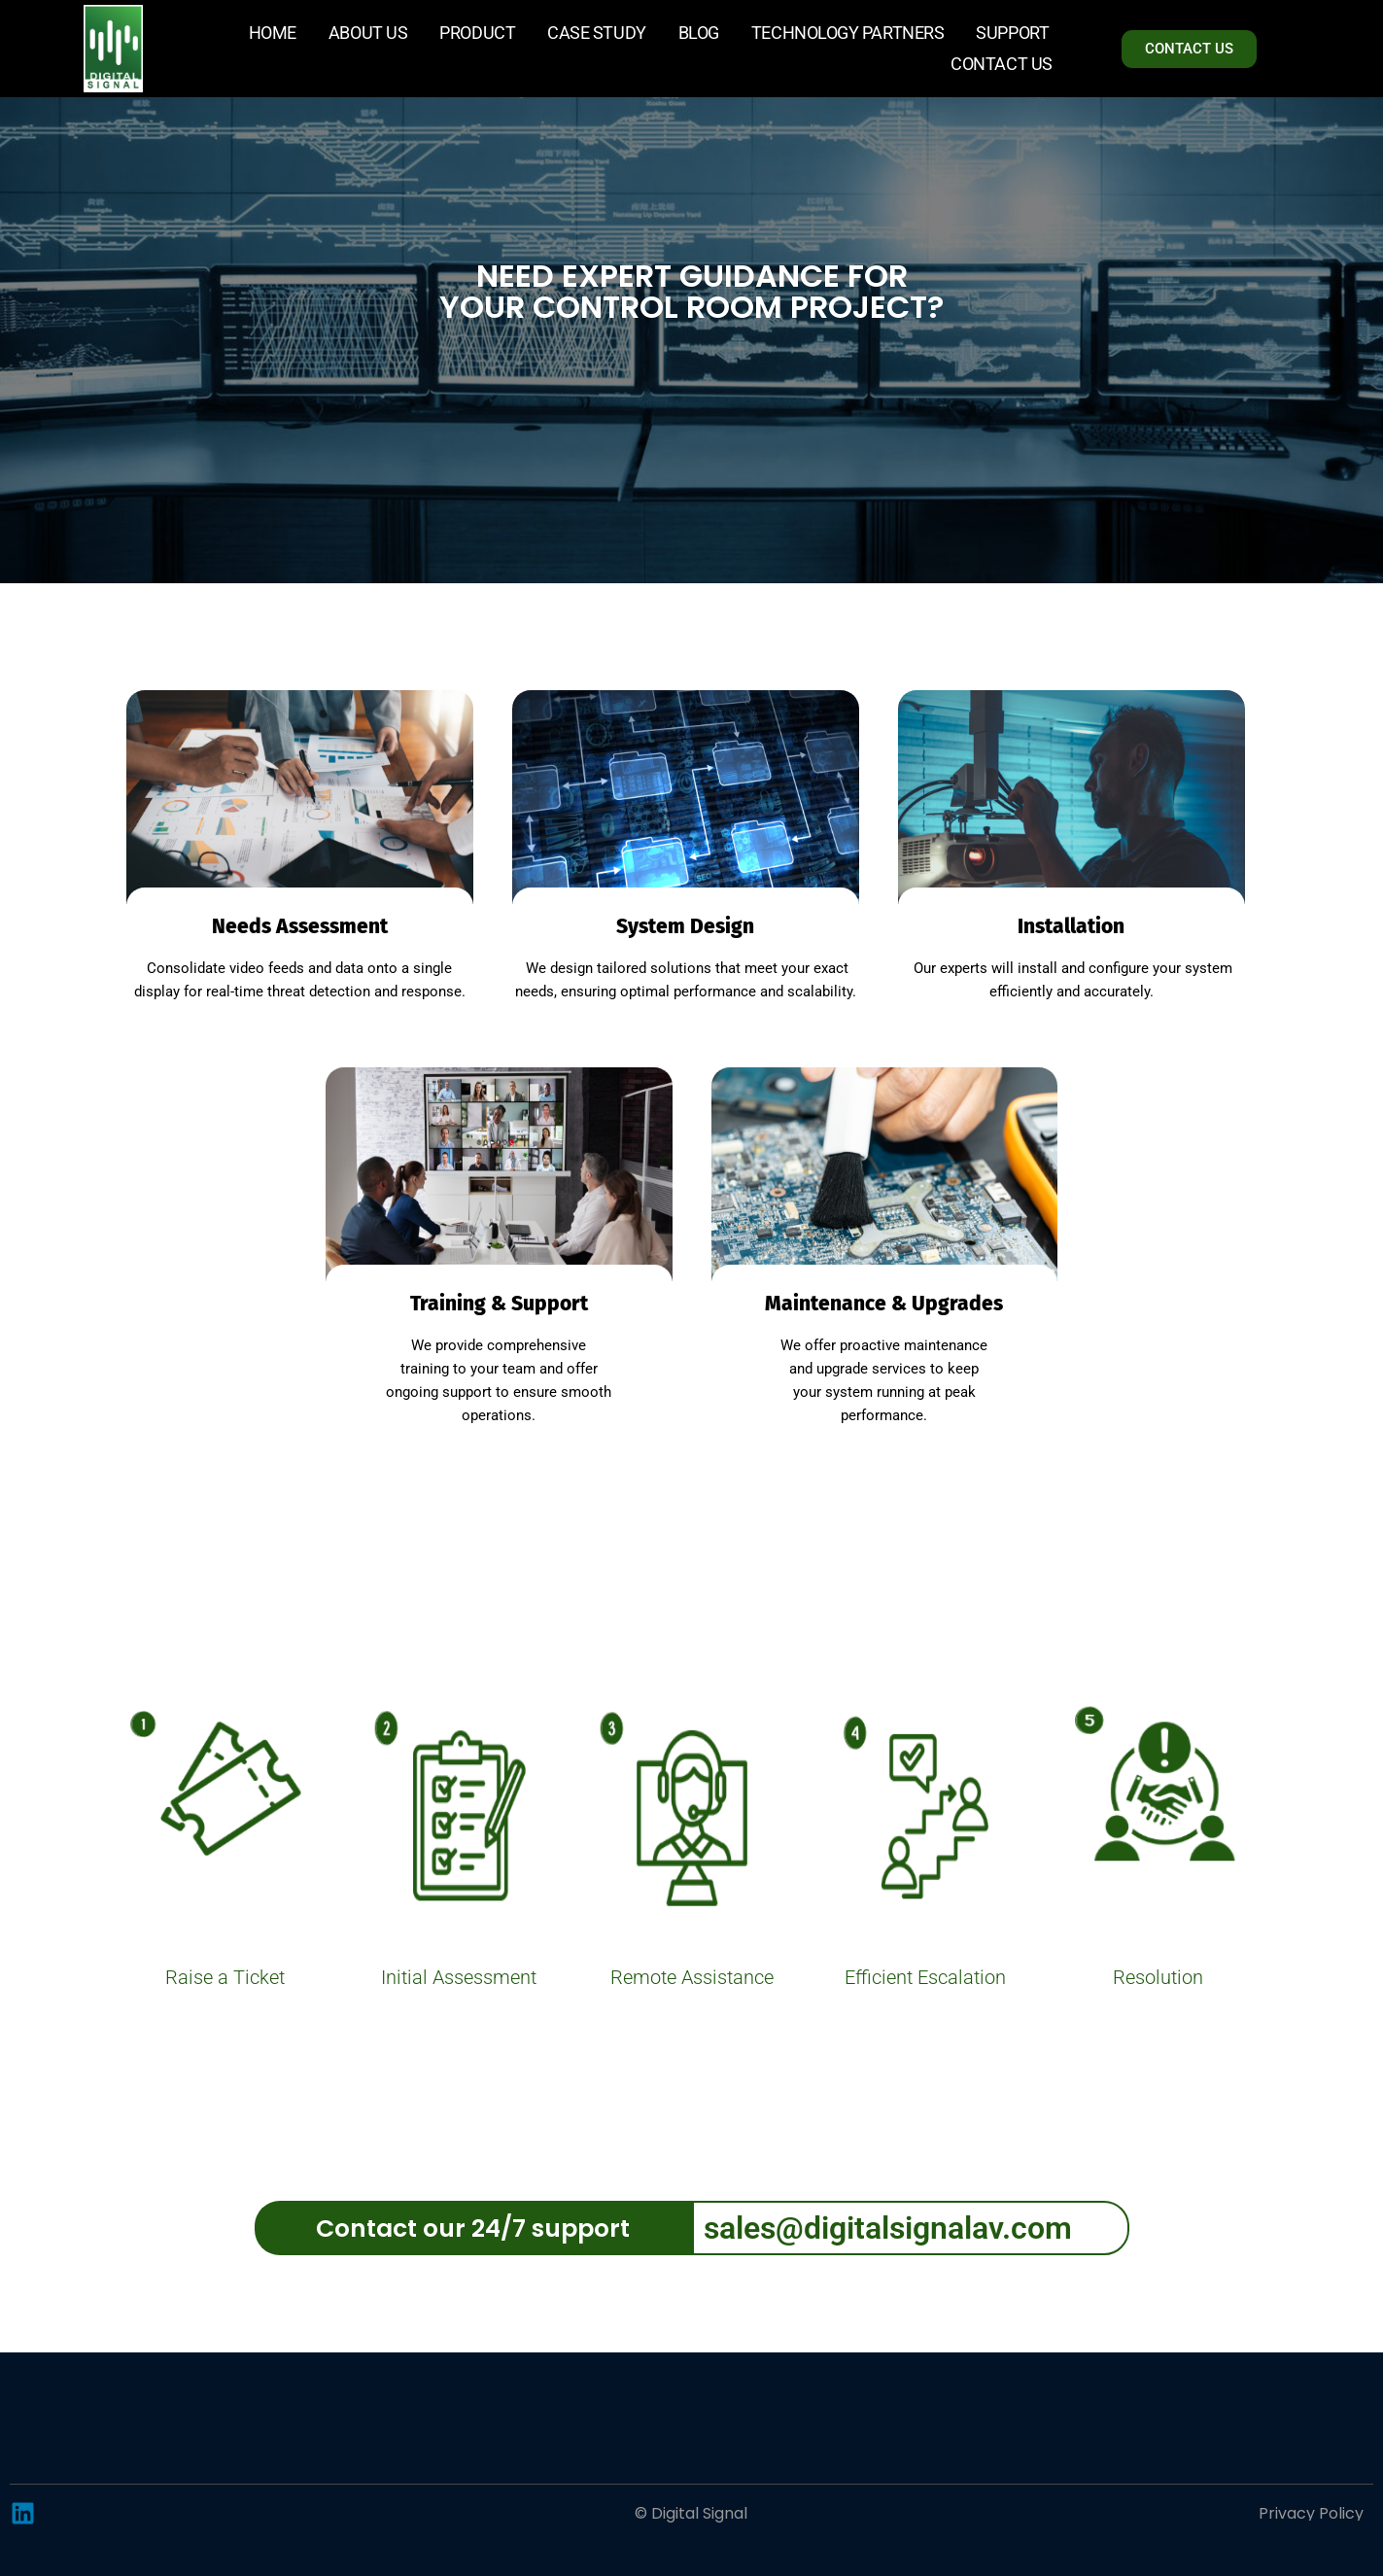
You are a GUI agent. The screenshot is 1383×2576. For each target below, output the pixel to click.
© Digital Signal (691, 2513)
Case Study (596, 32)
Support (1012, 32)
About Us (367, 32)
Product (477, 32)
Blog (698, 32)
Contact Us (1002, 63)
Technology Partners (847, 32)
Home (272, 32)
